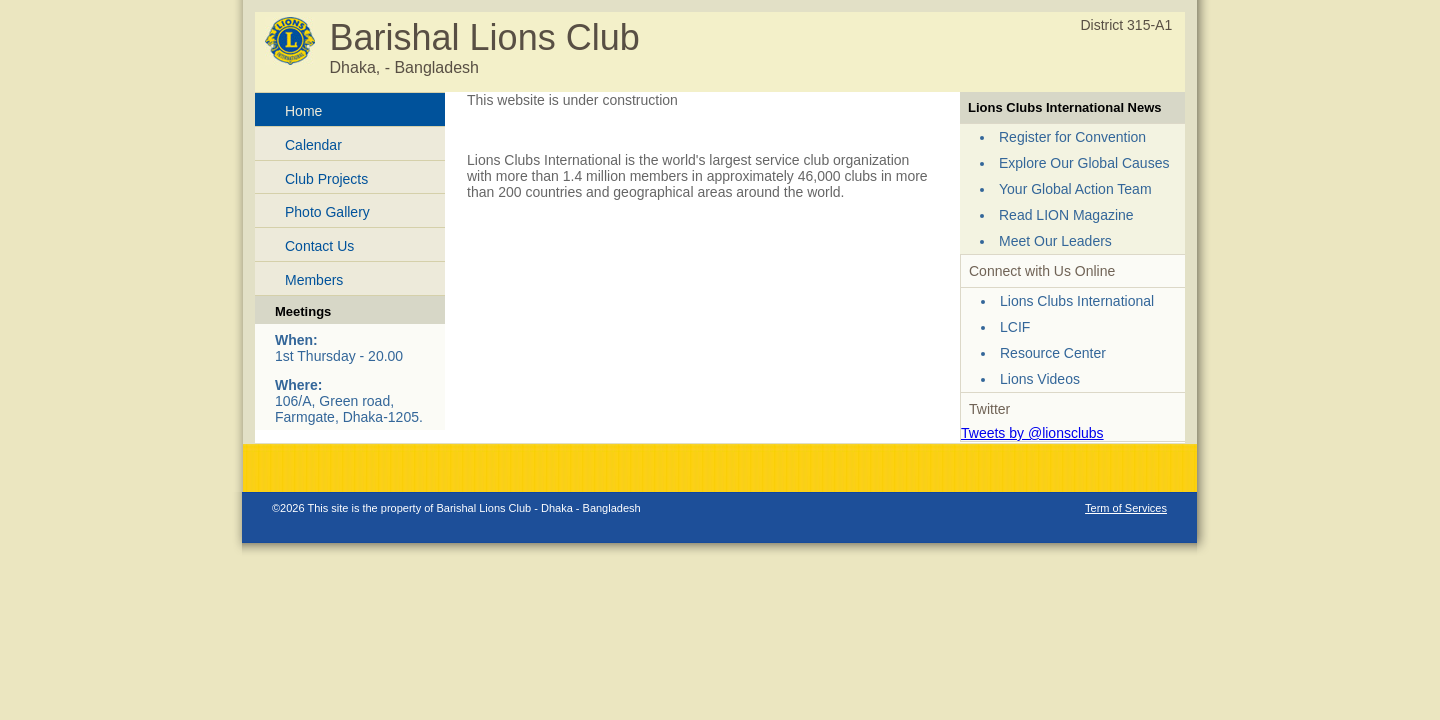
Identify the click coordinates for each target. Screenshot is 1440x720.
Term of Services (1126, 508)
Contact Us (319, 246)
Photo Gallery (327, 212)
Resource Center (1053, 353)
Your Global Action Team (1075, 189)
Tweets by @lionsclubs (1032, 433)
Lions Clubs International (1077, 301)
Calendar (313, 145)
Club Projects (326, 179)
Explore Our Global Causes (1084, 163)
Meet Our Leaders (1055, 241)
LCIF (1015, 327)
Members (314, 280)
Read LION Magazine (1066, 215)
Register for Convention (1072, 137)
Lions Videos (1040, 379)
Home (303, 111)
